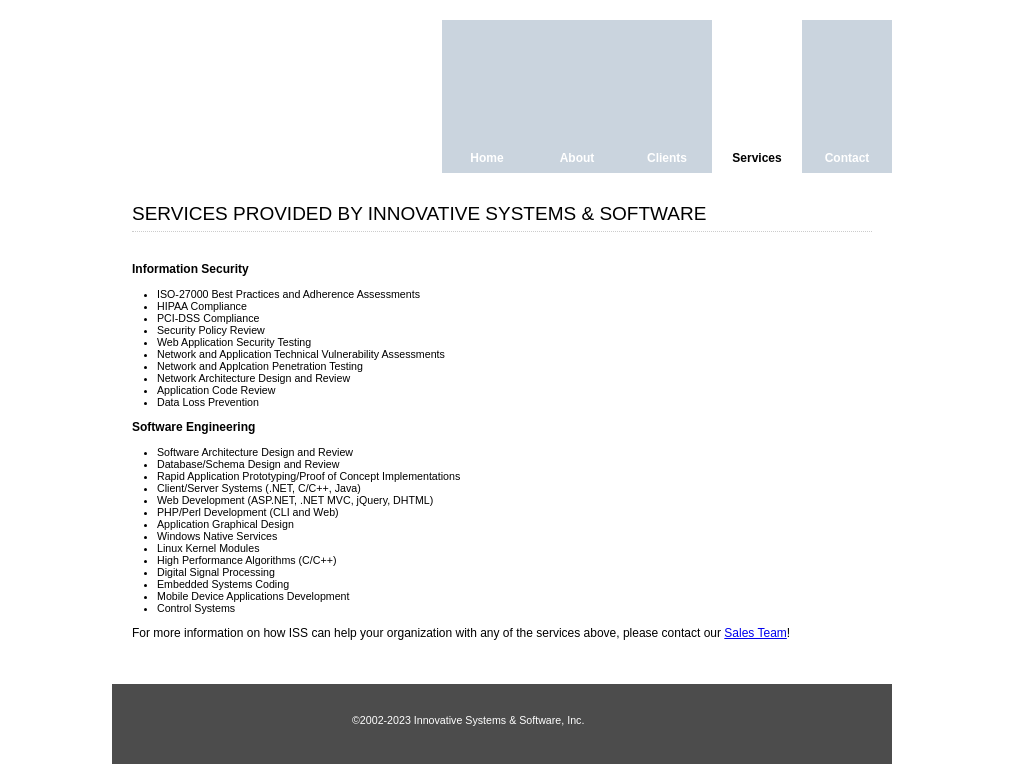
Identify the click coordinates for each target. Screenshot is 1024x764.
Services (756, 158)
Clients (667, 158)
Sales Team (755, 633)
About (577, 158)
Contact (847, 158)
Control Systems (196, 608)
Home (486, 158)
